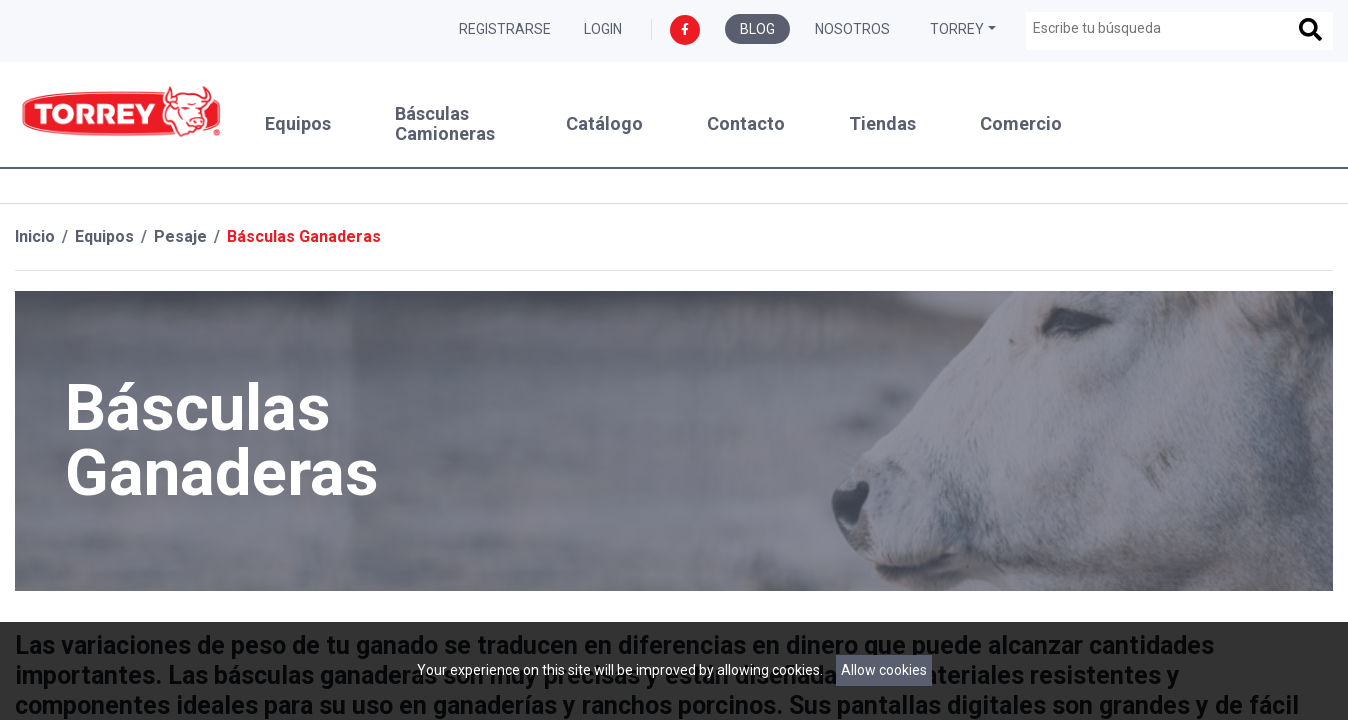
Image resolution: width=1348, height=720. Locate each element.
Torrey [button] (957, 29)
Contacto (746, 124)
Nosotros (852, 29)
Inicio (35, 236)
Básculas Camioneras (445, 124)
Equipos (298, 124)
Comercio (1021, 124)
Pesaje (180, 236)
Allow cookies (884, 670)
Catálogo (604, 124)
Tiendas (882, 124)
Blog (757, 29)
